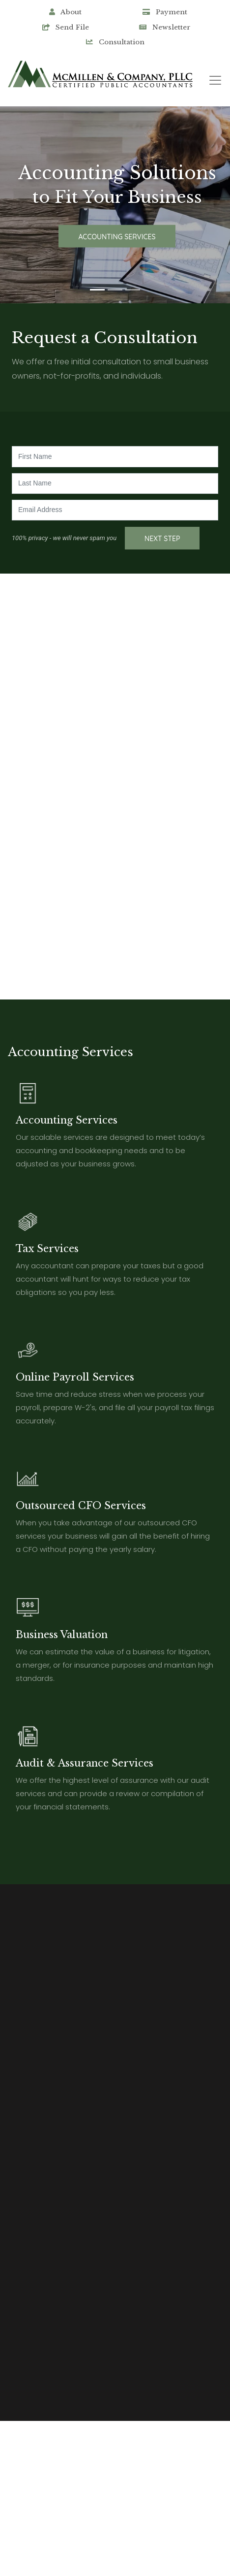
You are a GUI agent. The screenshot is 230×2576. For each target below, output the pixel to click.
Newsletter (165, 27)
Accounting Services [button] (116, 236)
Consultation (115, 42)
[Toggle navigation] (215, 80)
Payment (165, 12)
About (65, 12)
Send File (65, 27)
